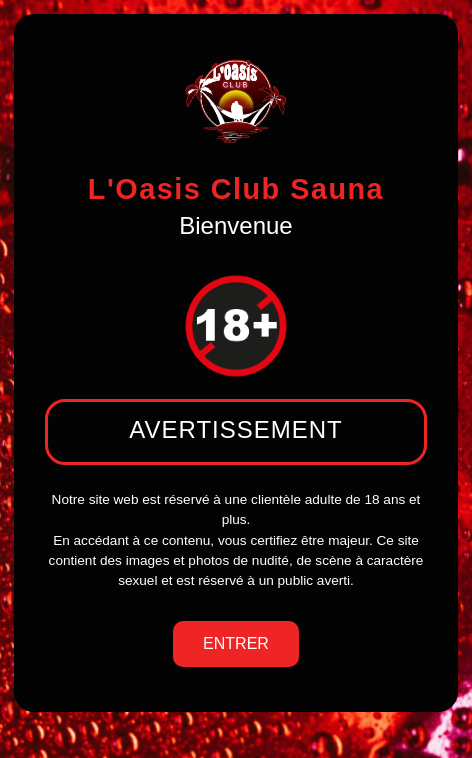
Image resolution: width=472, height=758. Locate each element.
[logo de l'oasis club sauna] (236, 101)
